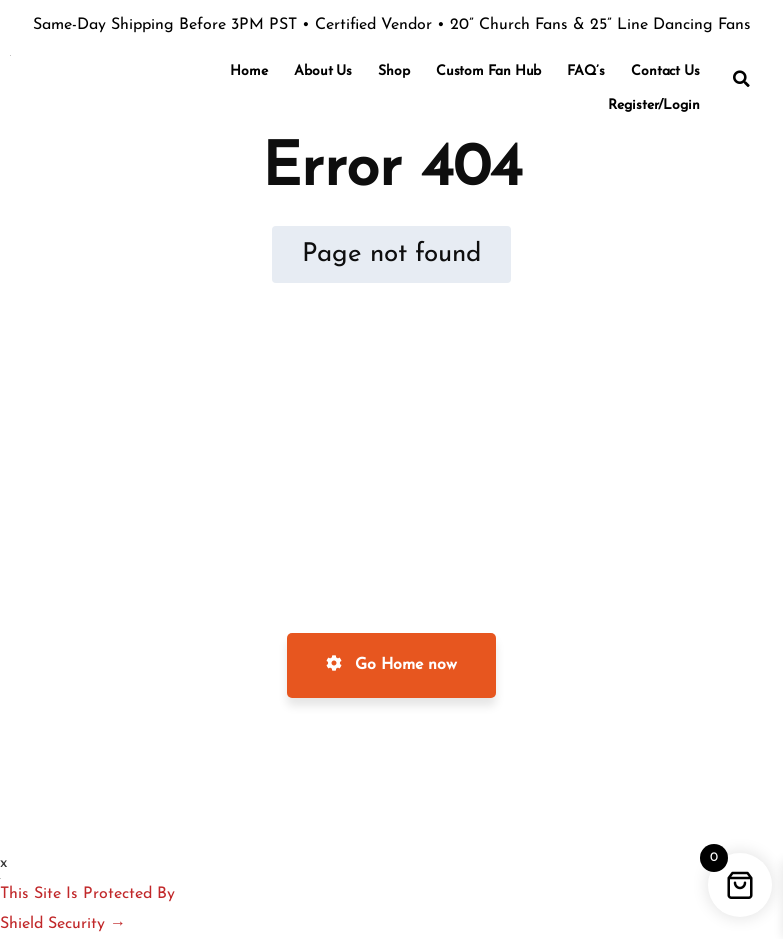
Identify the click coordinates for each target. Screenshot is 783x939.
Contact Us (665, 71)
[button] (742, 79)
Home (249, 71)
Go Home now (391, 664)
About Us (323, 71)
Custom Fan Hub (489, 71)
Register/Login (654, 105)
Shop (394, 71)
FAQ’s (586, 71)
